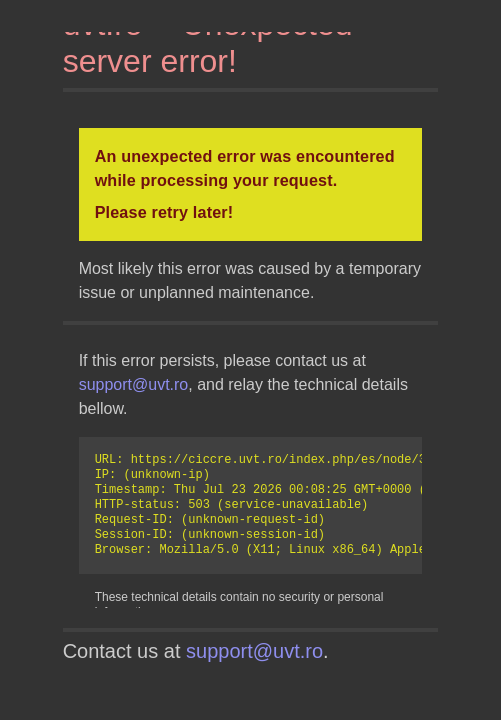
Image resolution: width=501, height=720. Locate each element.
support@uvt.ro (134, 384)
